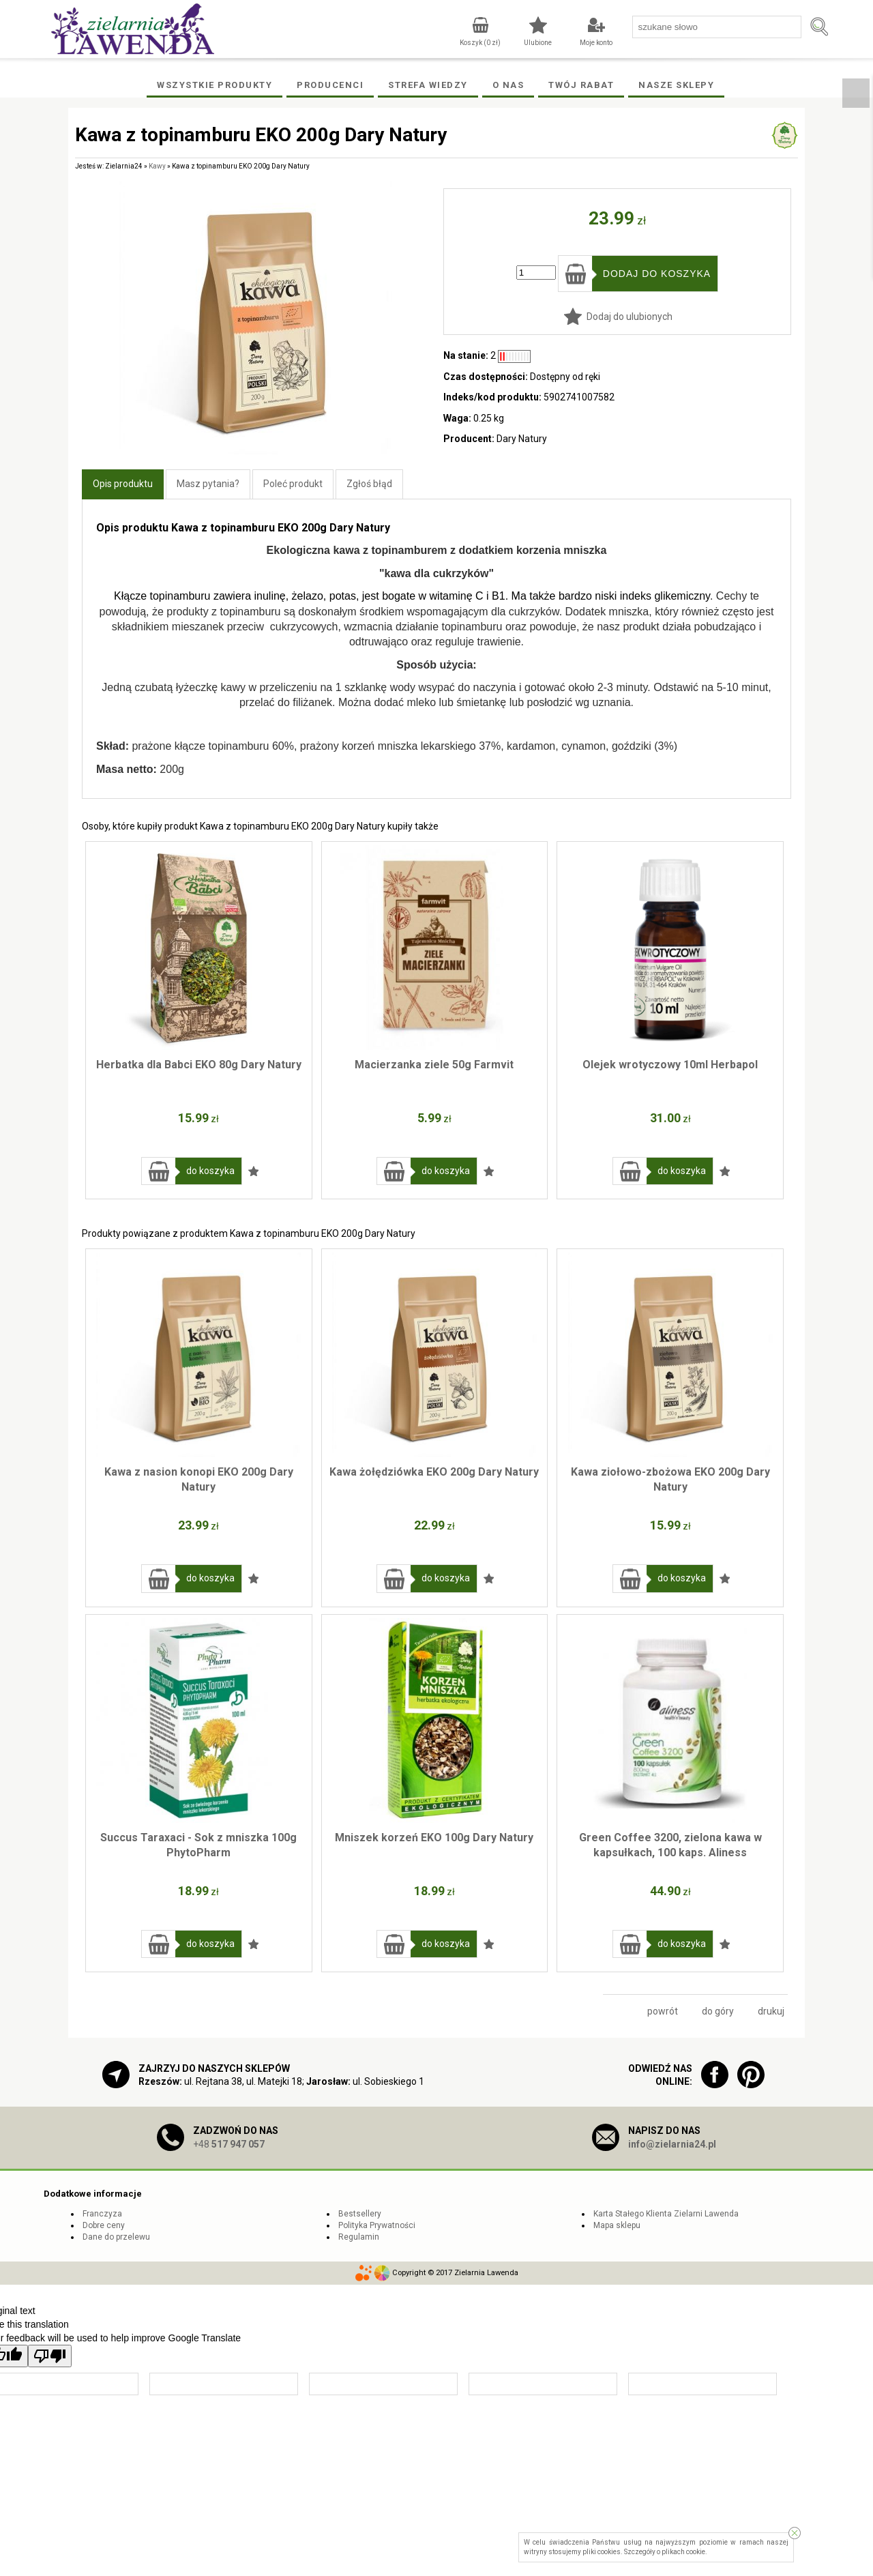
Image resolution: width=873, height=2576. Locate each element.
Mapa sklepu (616, 2225)
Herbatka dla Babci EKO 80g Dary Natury (198, 1064)
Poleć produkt (293, 483)
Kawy (157, 166)
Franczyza (102, 2214)
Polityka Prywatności (376, 2225)
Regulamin (358, 2237)
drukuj (771, 2011)
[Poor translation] (50, 2356)
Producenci (330, 85)
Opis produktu (123, 483)
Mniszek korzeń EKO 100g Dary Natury (434, 1837)
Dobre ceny (104, 2225)
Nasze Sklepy (676, 85)
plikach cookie (683, 2552)
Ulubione (538, 42)
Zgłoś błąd (369, 483)
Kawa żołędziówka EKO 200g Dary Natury (434, 1471)
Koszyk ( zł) (480, 42)
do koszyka (210, 1170)
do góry (718, 2011)
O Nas (508, 85)
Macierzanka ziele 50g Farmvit (434, 1064)
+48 (229, 2144)
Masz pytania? (208, 483)
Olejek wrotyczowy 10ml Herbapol (670, 1064)
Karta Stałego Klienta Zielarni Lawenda (666, 2214)
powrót (662, 2011)
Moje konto (596, 42)
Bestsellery (359, 2214)
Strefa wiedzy (428, 85)
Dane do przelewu (116, 2237)
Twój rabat (581, 85)
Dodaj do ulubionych (629, 316)
